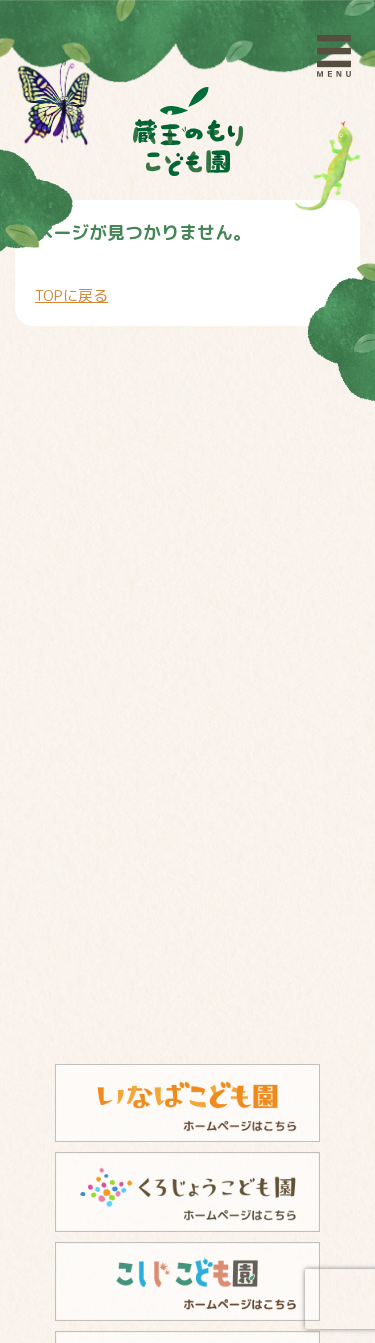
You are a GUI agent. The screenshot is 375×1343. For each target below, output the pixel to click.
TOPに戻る (71, 295)
